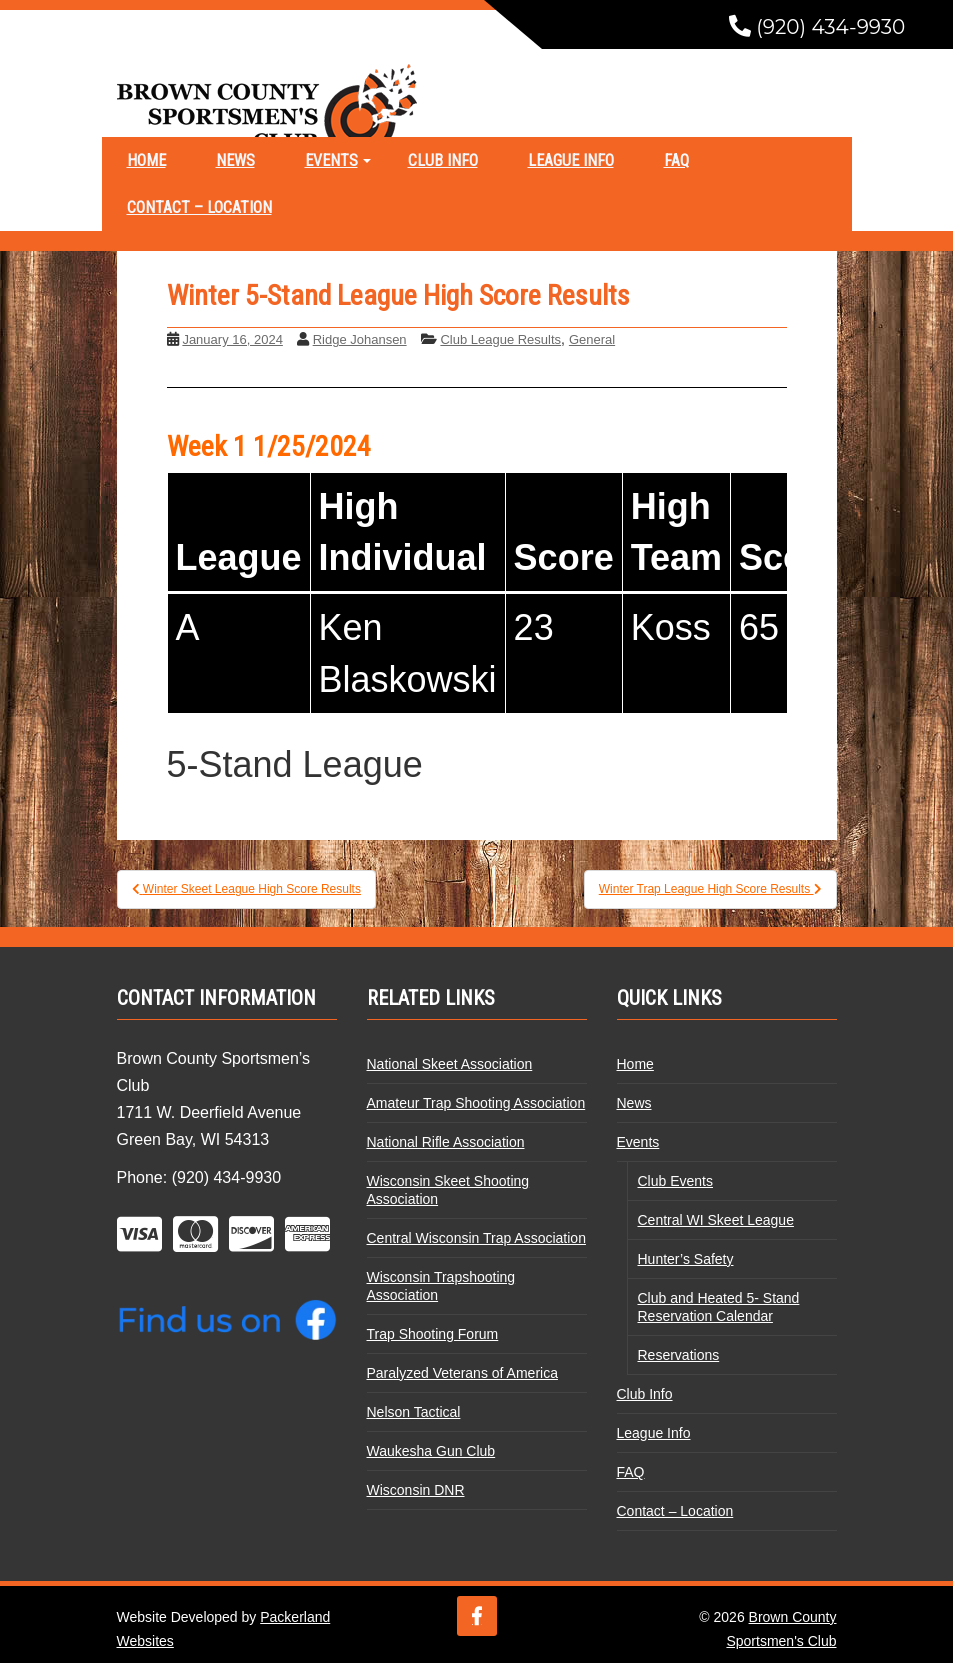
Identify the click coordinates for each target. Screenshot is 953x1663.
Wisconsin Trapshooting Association (441, 1286)
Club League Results (500, 339)
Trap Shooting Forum (433, 1334)
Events (331, 160)
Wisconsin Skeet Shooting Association (448, 1190)
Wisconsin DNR (416, 1490)
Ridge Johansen (360, 339)
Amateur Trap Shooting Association (476, 1103)
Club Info (443, 160)
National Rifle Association (446, 1142)
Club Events (675, 1181)
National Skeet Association (450, 1064)
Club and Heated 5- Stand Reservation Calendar (719, 1307)
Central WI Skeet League (716, 1220)
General (592, 339)
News (235, 160)
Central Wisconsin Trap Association (476, 1238)
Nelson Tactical (414, 1412)
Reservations (679, 1355)
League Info (571, 160)
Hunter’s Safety (686, 1259)
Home (146, 160)
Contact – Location (199, 207)
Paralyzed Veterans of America (462, 1373)
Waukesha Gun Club (431, 1451)
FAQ (676, 160)
